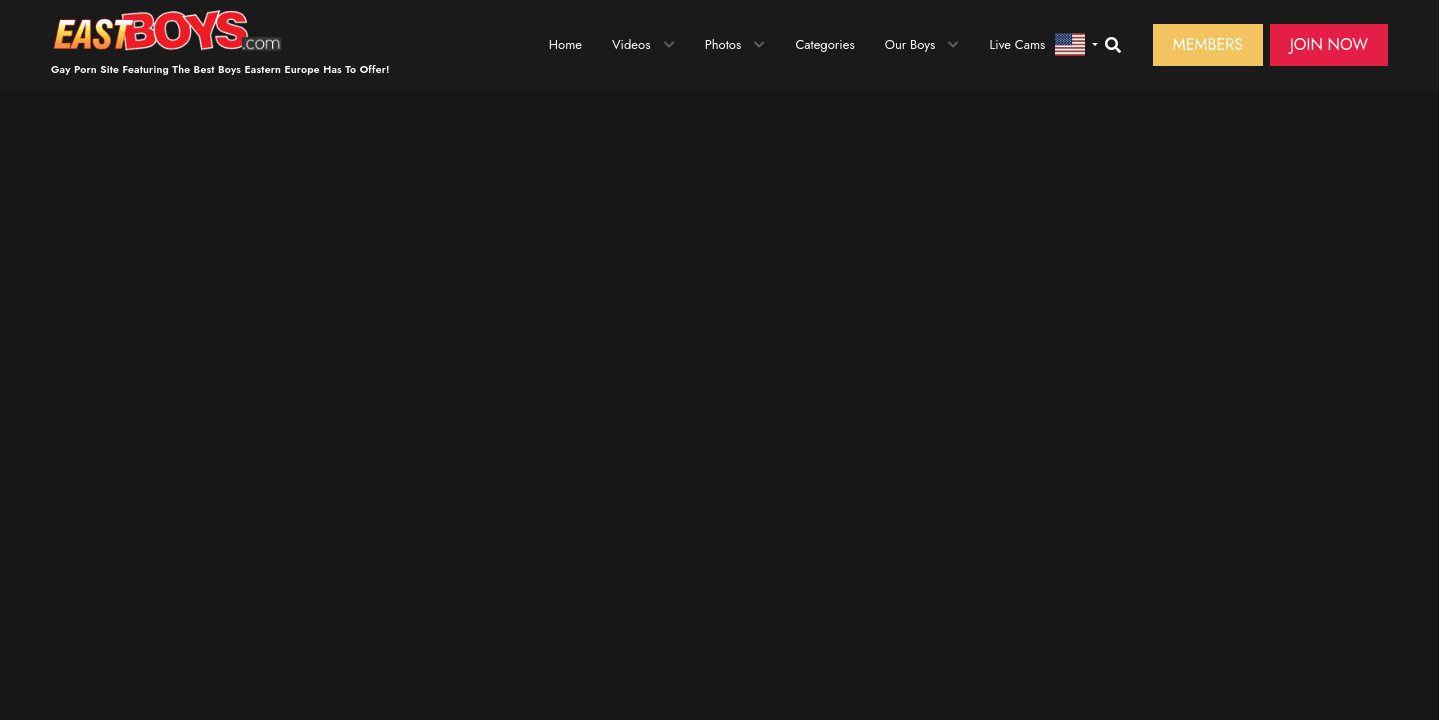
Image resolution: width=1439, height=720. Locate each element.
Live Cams (1017, 44)
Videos (631, 44)
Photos (723, 44)
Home (565, 44)
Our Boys (910, 44)
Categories (824, 44)
